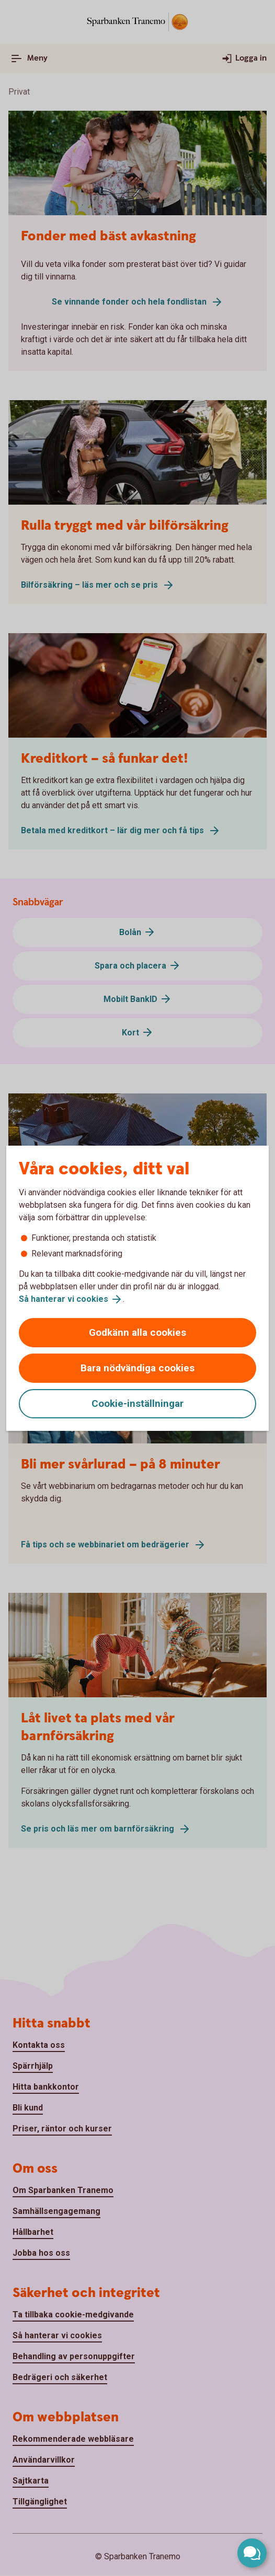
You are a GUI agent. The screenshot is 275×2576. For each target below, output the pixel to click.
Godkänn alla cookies (137, 1332)
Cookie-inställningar (137, 1403)
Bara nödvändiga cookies (137, 1368)
